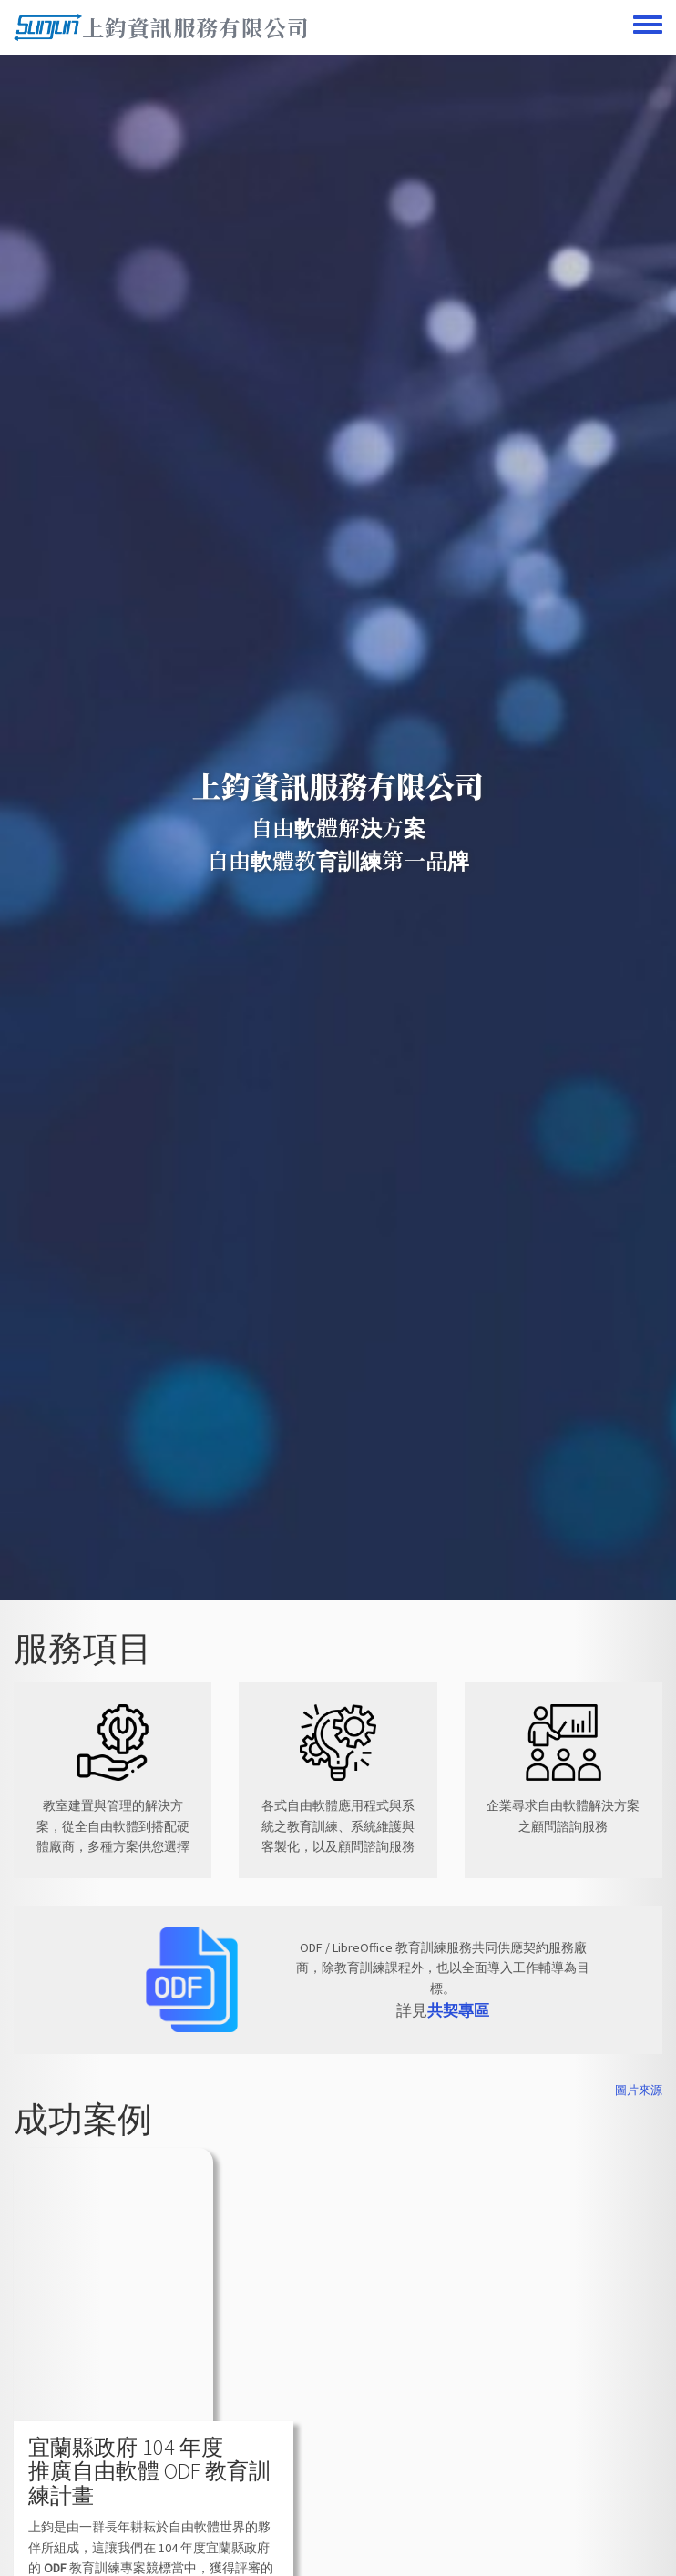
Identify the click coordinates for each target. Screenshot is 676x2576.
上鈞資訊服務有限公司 (196, 27)
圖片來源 (638, 2090)
